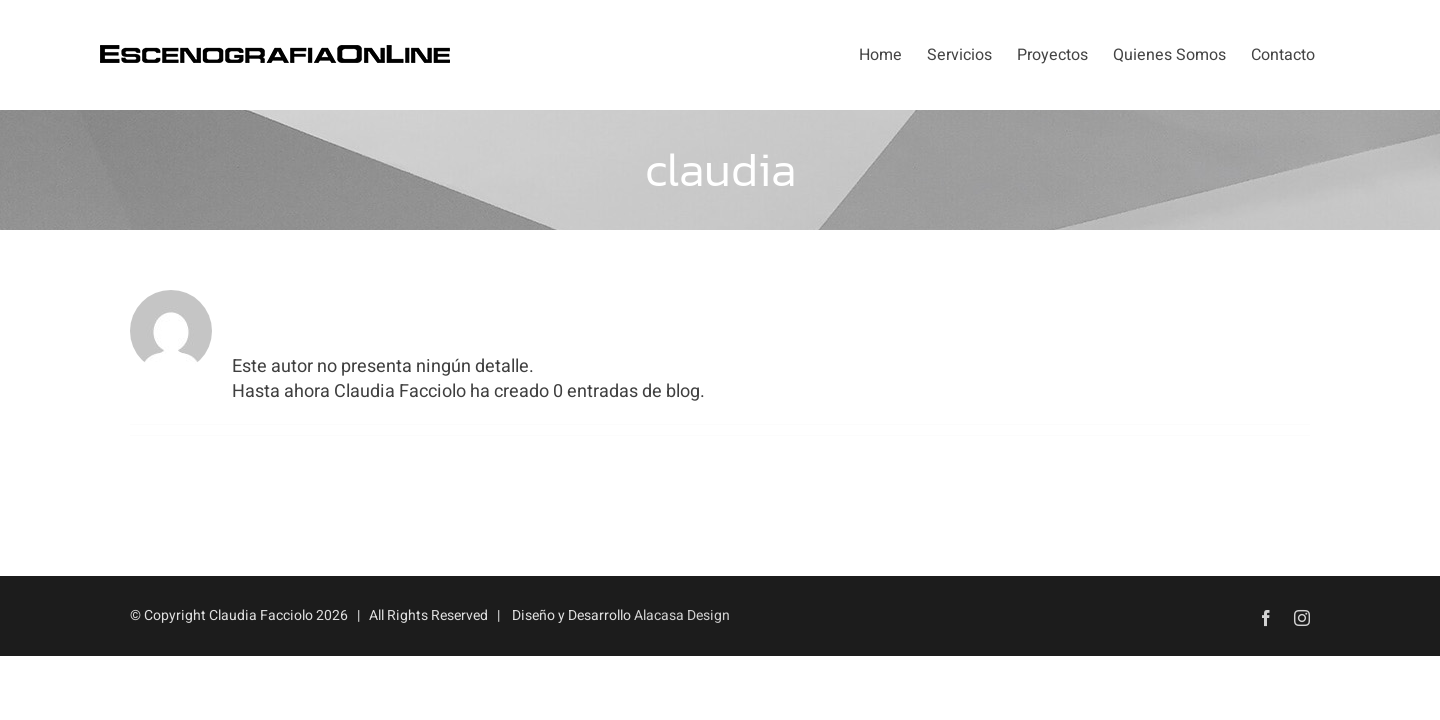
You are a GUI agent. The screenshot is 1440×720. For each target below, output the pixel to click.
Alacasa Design (682, 615)
